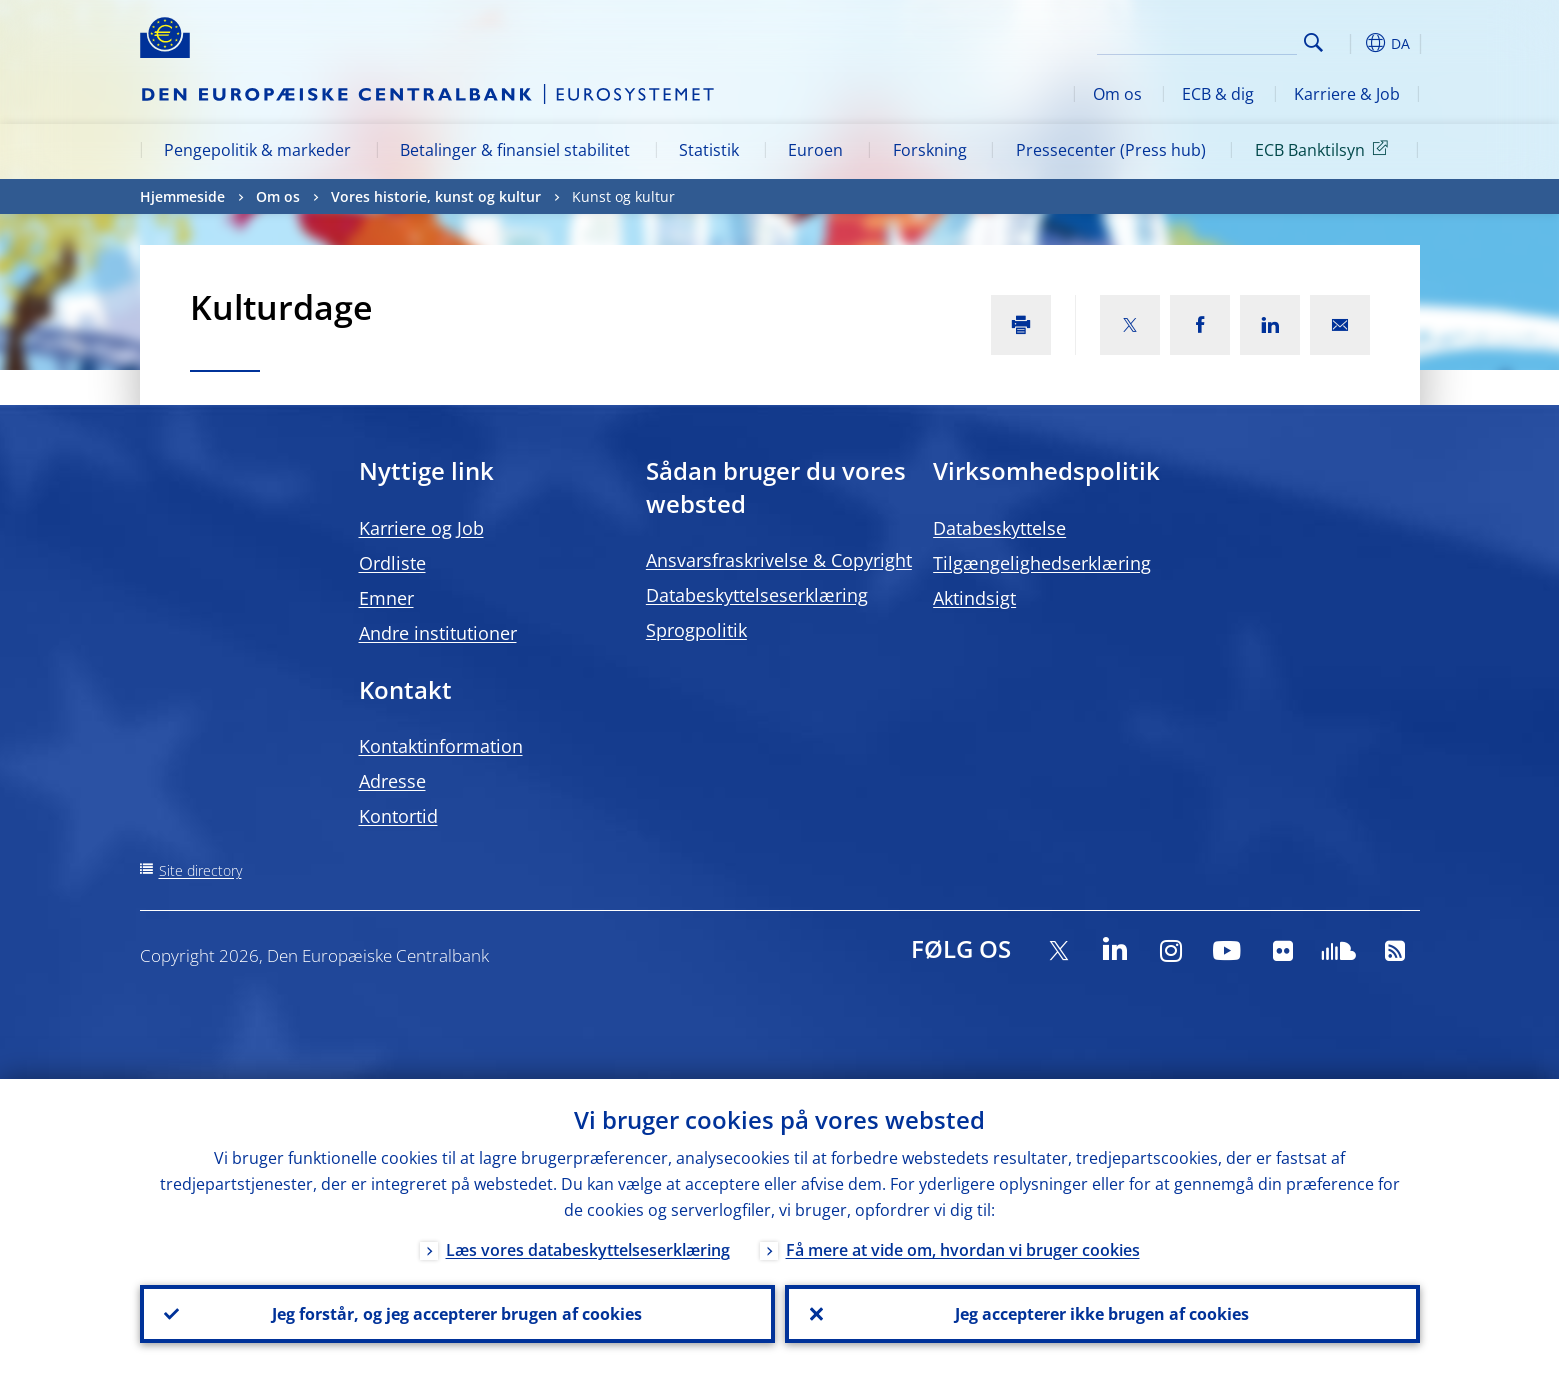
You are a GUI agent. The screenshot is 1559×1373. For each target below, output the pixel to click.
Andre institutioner (438, 633)
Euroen (815, 150)
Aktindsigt (974, 598)
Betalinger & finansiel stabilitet (515, 150)
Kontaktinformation (441, 746)
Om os (1117, 94)
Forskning (930, 150)
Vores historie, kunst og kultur (436, 196)
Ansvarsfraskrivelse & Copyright (779, 560)
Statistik (709, 150)
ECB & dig (1218, 94)
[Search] (1197, 40)
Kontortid (398, 816)
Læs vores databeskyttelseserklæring (588, 1250)
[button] (1350, 43)
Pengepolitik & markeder (257, 150)
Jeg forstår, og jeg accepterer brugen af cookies (457, 1314)
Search (1313, 42)
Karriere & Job (1347, 94)
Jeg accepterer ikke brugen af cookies (1102, 1314)
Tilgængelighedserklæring (1042, 563)
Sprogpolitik (696, 630)
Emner (386, 598)
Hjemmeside (182, 196)
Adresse (392, 781)
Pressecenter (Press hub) (1111, 150)
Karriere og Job (421, 528)
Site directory (200, 870)
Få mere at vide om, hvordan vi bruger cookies (963, 1250)
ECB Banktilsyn (1325, 149)
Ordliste (392, 563)
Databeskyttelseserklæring (757, 595)
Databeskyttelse (999, 528)
